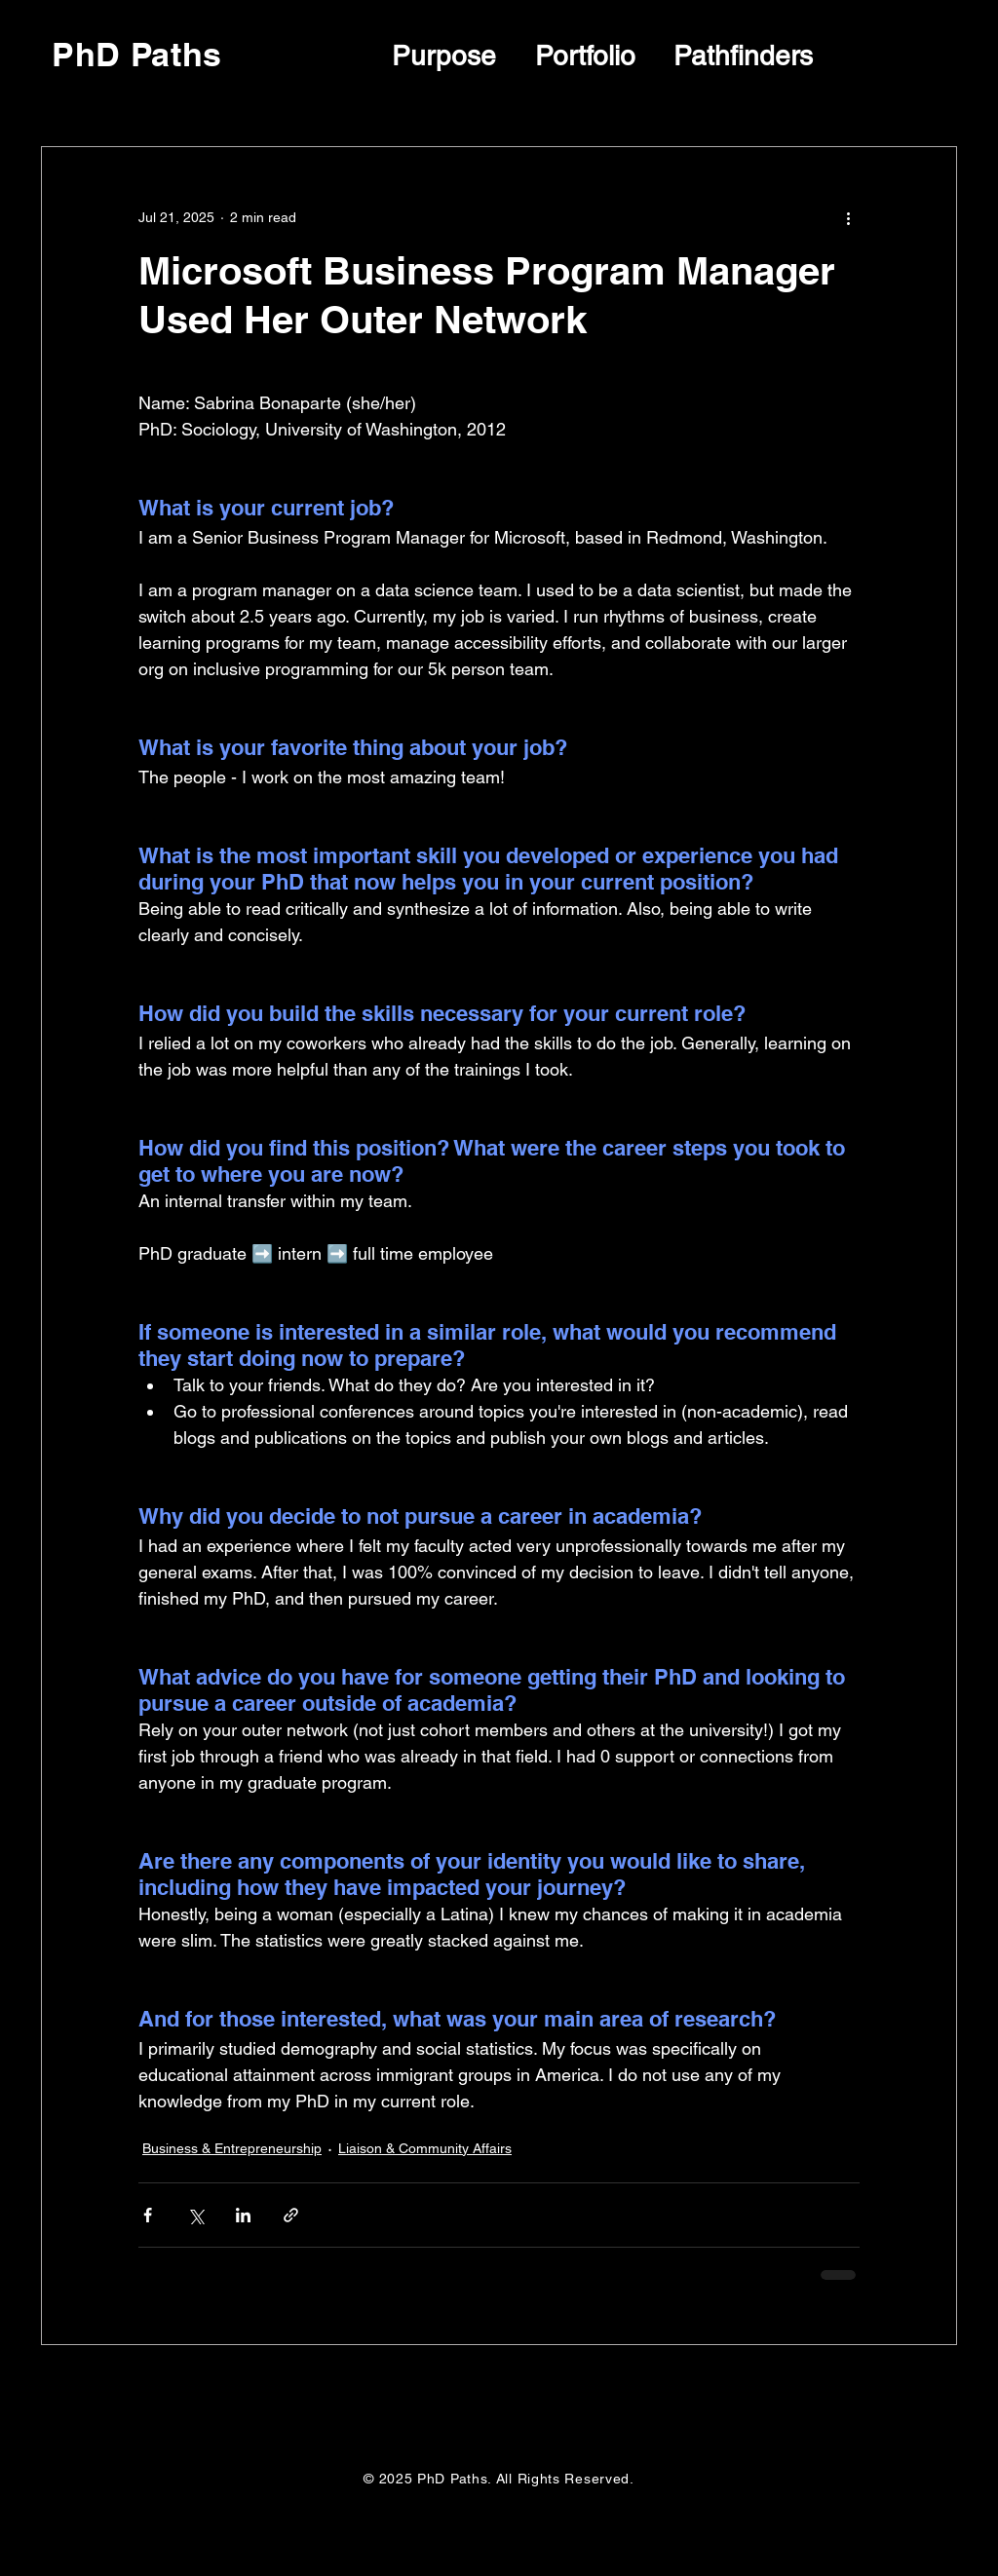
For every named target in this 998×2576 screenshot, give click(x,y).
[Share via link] (291, 2215)
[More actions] (848, 217)
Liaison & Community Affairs (425, 2148)
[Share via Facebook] (147, 2215)
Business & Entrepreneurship (232, 2148)
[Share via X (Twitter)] (195, 2215)
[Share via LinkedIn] (243, 2215)
